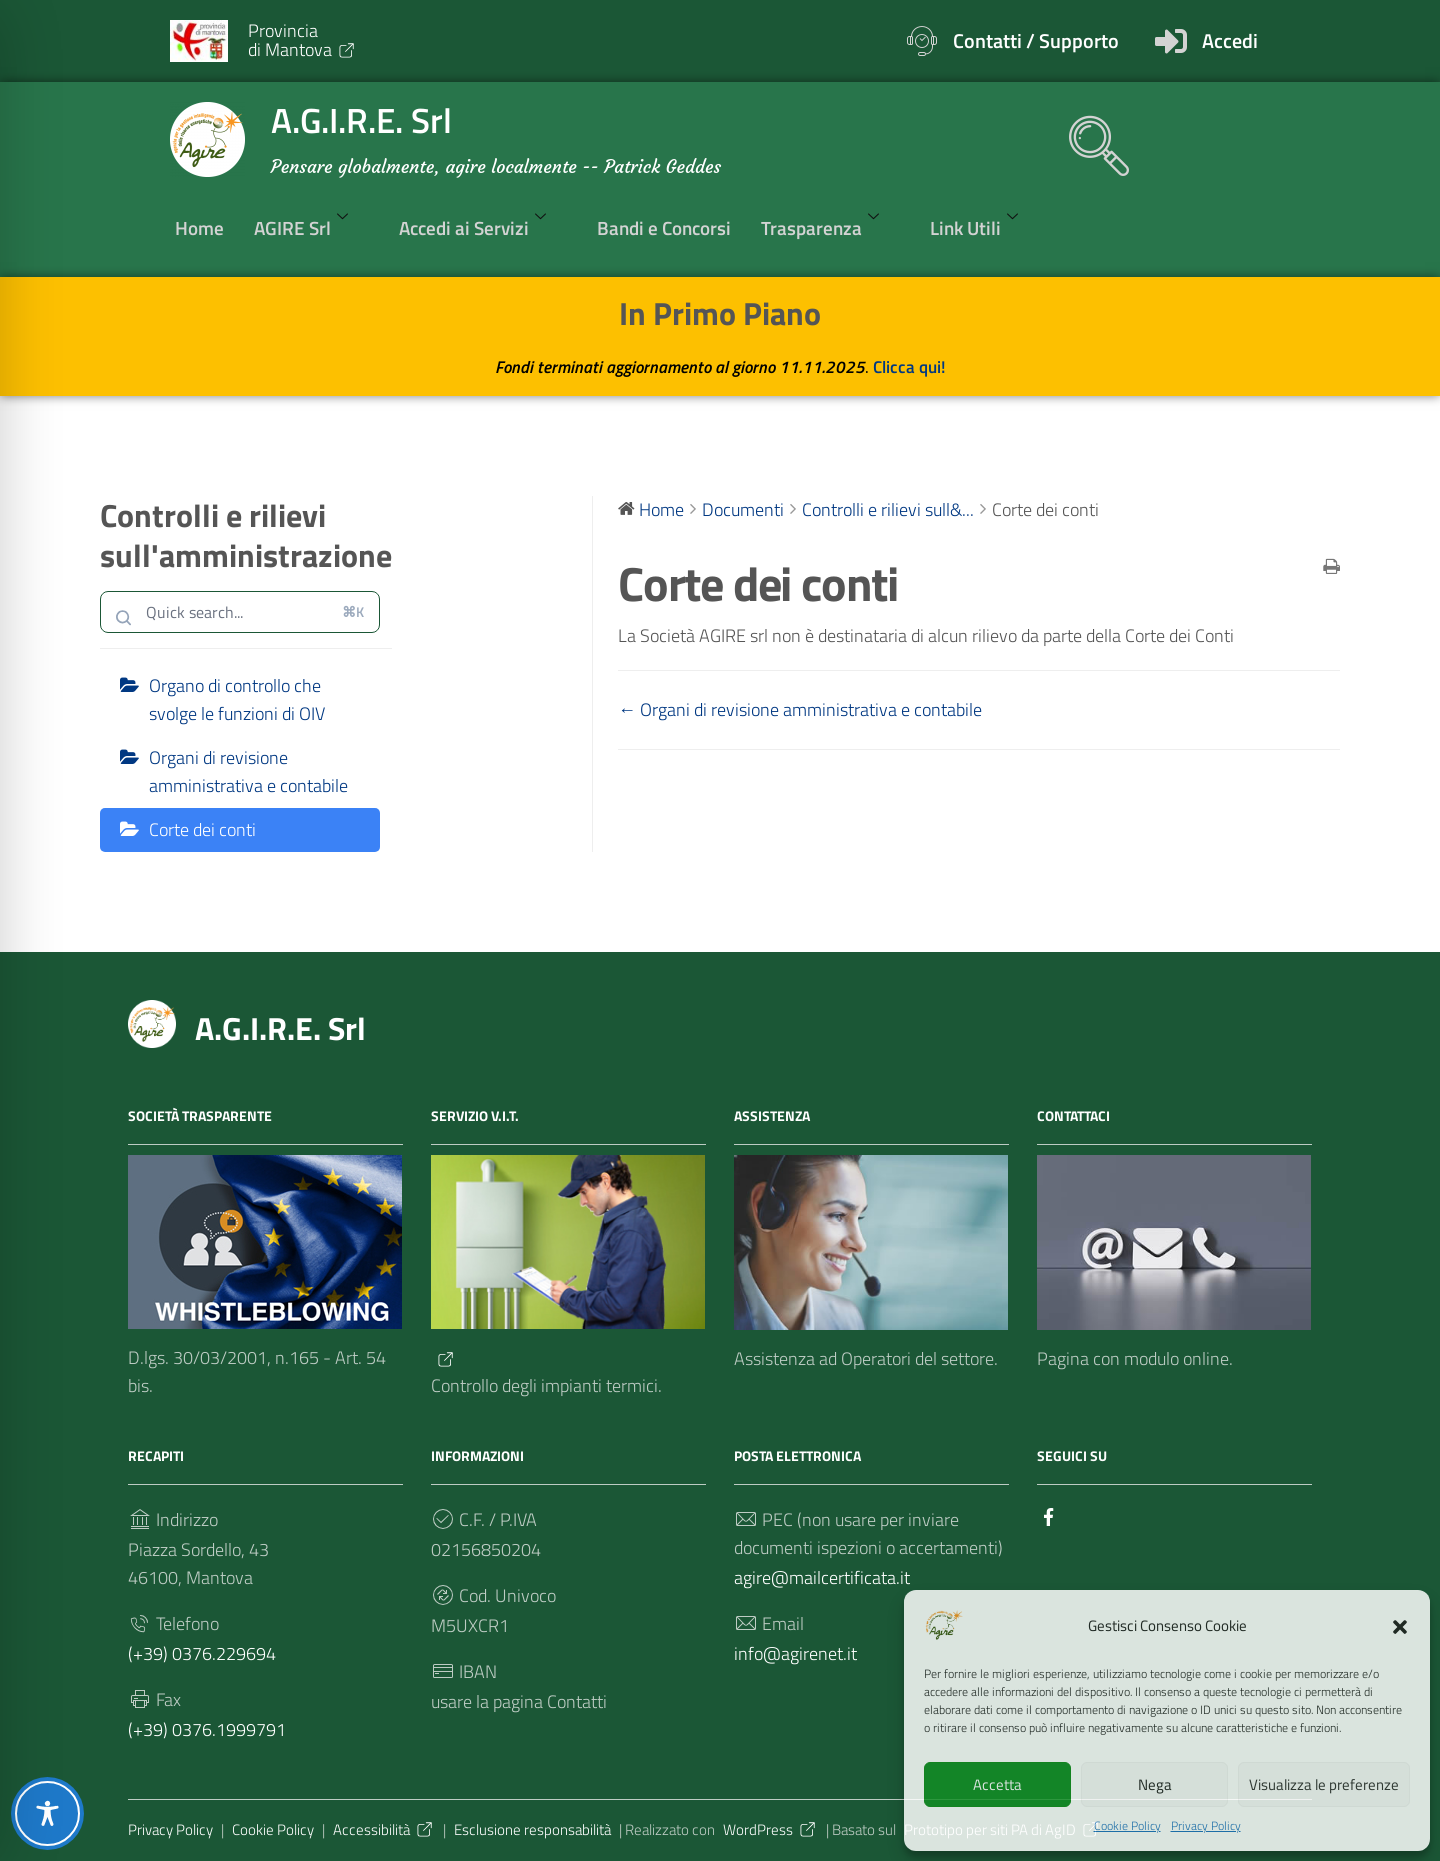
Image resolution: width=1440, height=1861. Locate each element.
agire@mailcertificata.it (822, 1577)
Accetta (997, 1784)
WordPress (770, 1829)
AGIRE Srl (311, 227)
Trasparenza (830, 227)
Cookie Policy (1127, 1826)
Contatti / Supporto (1036, 40)
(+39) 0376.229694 (202, 1653)
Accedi (1230, 40)
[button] (1400, 1625)
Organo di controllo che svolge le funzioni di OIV (237, 699)
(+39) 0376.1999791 (207, 1729)
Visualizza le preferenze (1324, 1784)
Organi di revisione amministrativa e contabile (248, 771)
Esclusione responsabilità (532, 1829)
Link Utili (984, 227)
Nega (1155, 1784)
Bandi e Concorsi (664, 227)
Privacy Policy (1206, 1826)
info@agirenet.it (795, 1653)
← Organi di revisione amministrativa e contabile (800, 709)
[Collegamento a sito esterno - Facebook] (1049, 1514)
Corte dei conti (202, 829)
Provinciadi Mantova (302, 39)
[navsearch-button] (1089, 136)
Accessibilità (384, 1829)
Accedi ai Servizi (483, 227)
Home (199, 227)
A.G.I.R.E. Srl (280, 1028)
